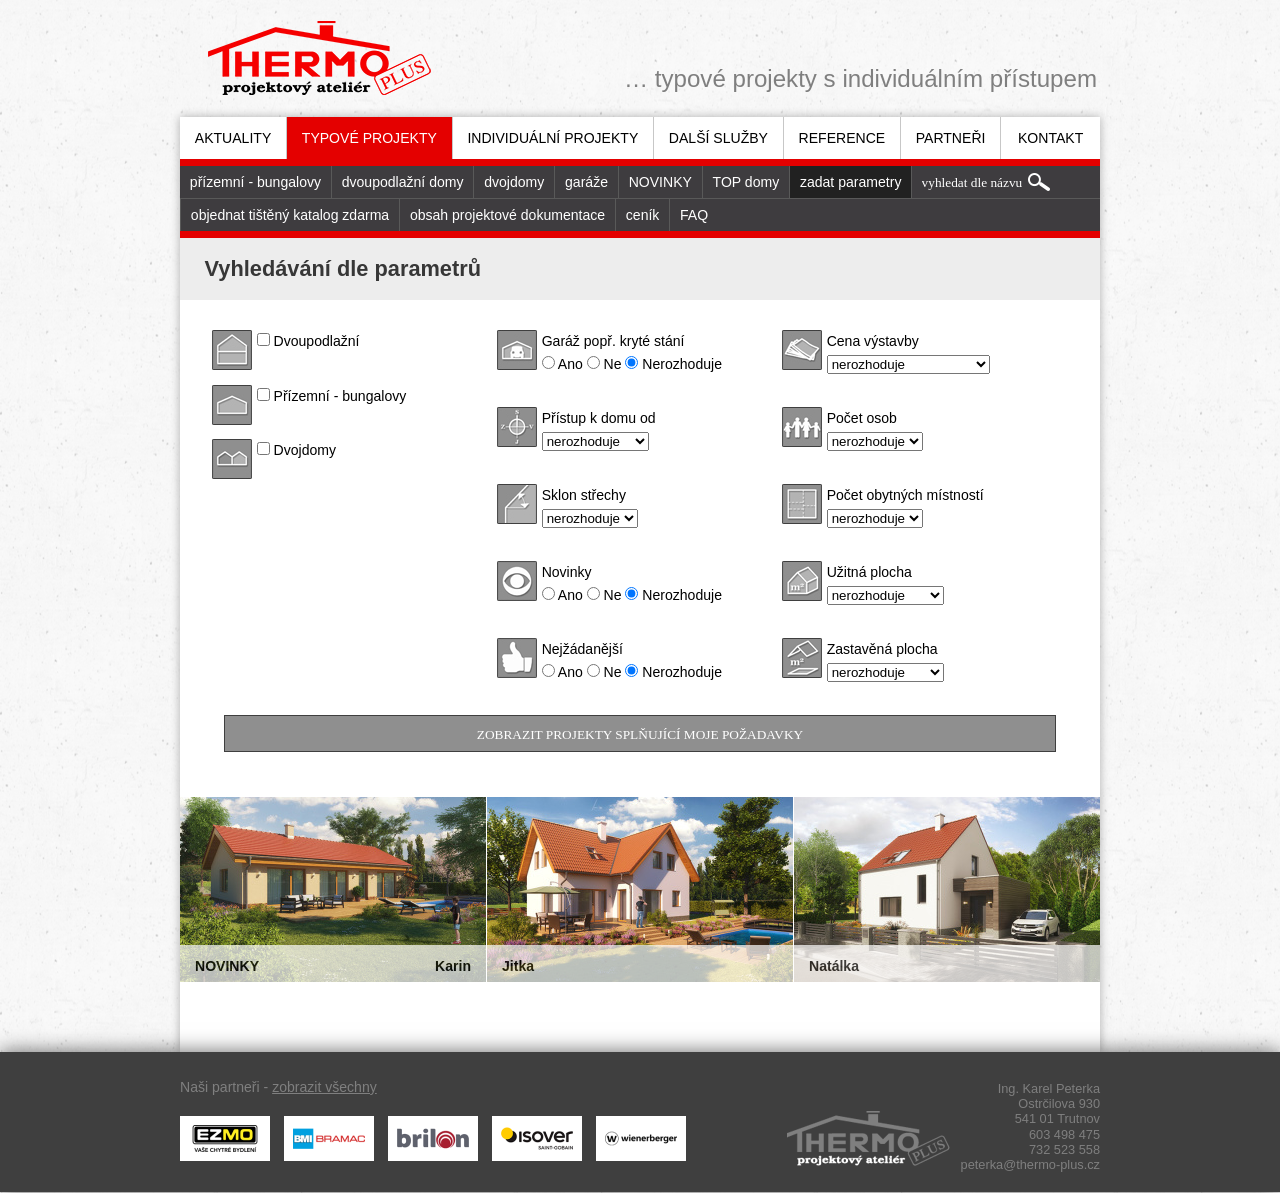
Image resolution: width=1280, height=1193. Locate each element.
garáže (586, 182)
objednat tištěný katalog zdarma (290, 215)
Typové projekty (369, 138)
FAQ (694, 215)
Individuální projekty (552, 138)
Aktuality (233, 138)
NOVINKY (660, 182)
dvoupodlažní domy (403, 182)
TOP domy (746, 182)
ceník (643, 215)
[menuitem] (233, 138)
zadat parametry (851, 182)
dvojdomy (514, 182)
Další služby (718, 138)
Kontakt (1050, 138)
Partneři (951, 138)
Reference (842, 138)
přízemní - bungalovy (255, 182)
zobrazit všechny (324, 1087)
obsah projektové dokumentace (507, 215)
